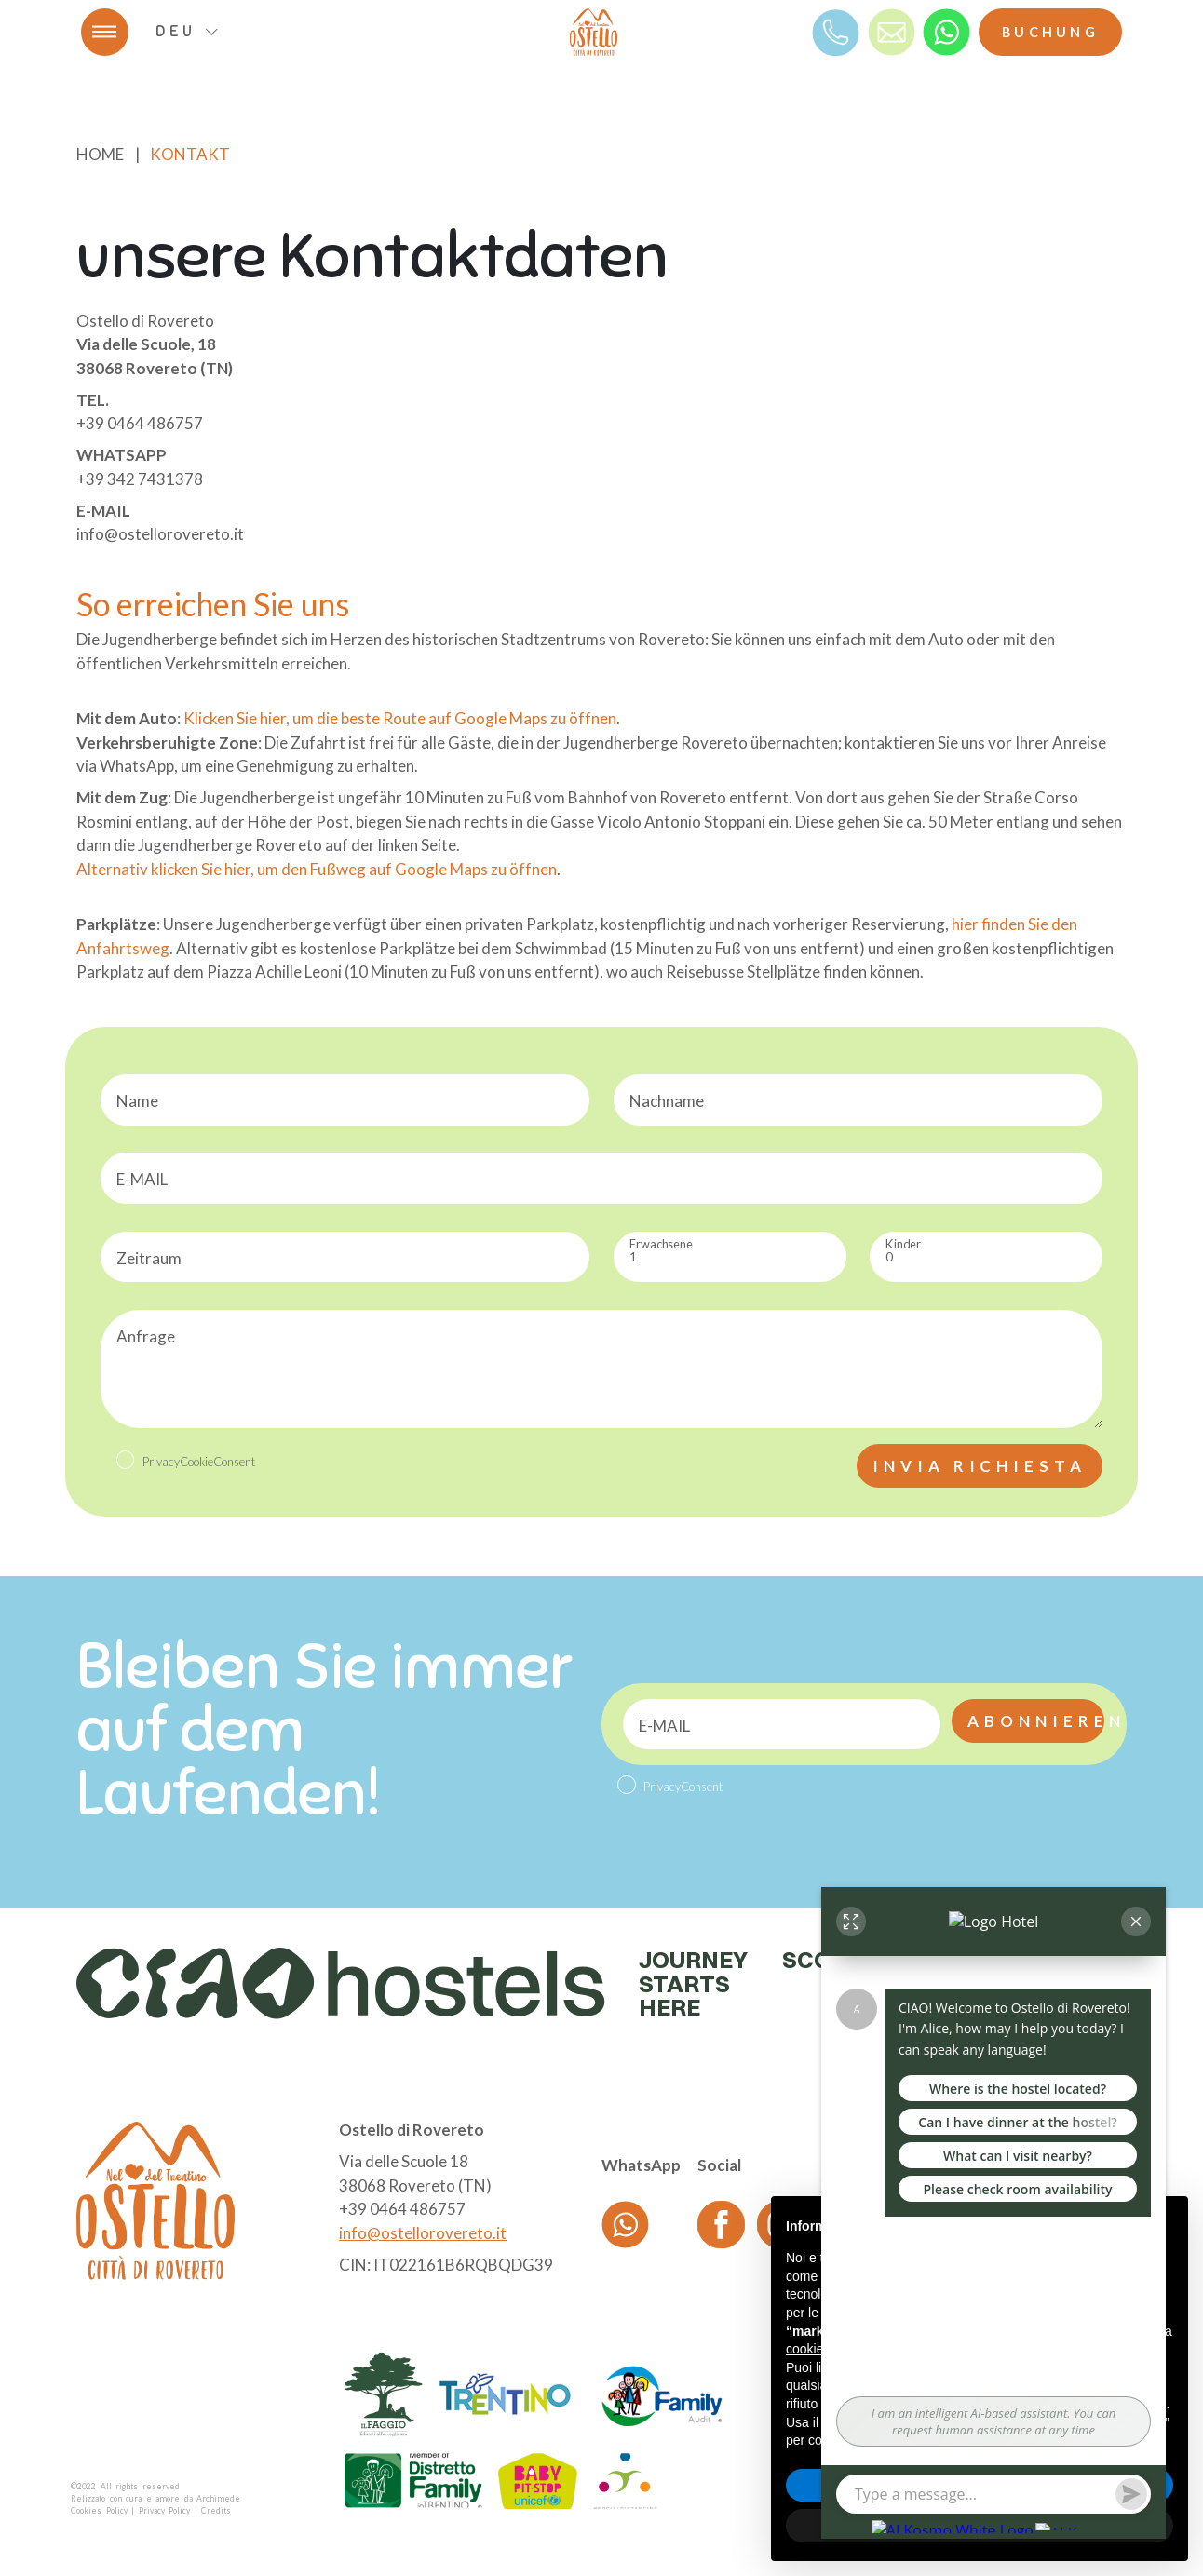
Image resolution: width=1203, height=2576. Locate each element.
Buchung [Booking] (1050, 32)
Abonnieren (1035, 1721)
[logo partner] (384, 2394)
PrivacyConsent (683, 1786)
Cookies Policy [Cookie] (99, 2510)
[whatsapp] (946, 30)
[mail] (891, 30)
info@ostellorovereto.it (423, 2233)
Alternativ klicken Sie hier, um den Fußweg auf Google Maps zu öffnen (316, 869)
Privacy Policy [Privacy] (165, 2510)
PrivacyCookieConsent (198, 1461)
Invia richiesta (979, 1466)
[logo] (593, 32)
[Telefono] (835, 30)
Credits (216, 2510)
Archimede (218, 2498)
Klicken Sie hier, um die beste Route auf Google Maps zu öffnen (399, 718)
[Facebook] (721, 2224)
